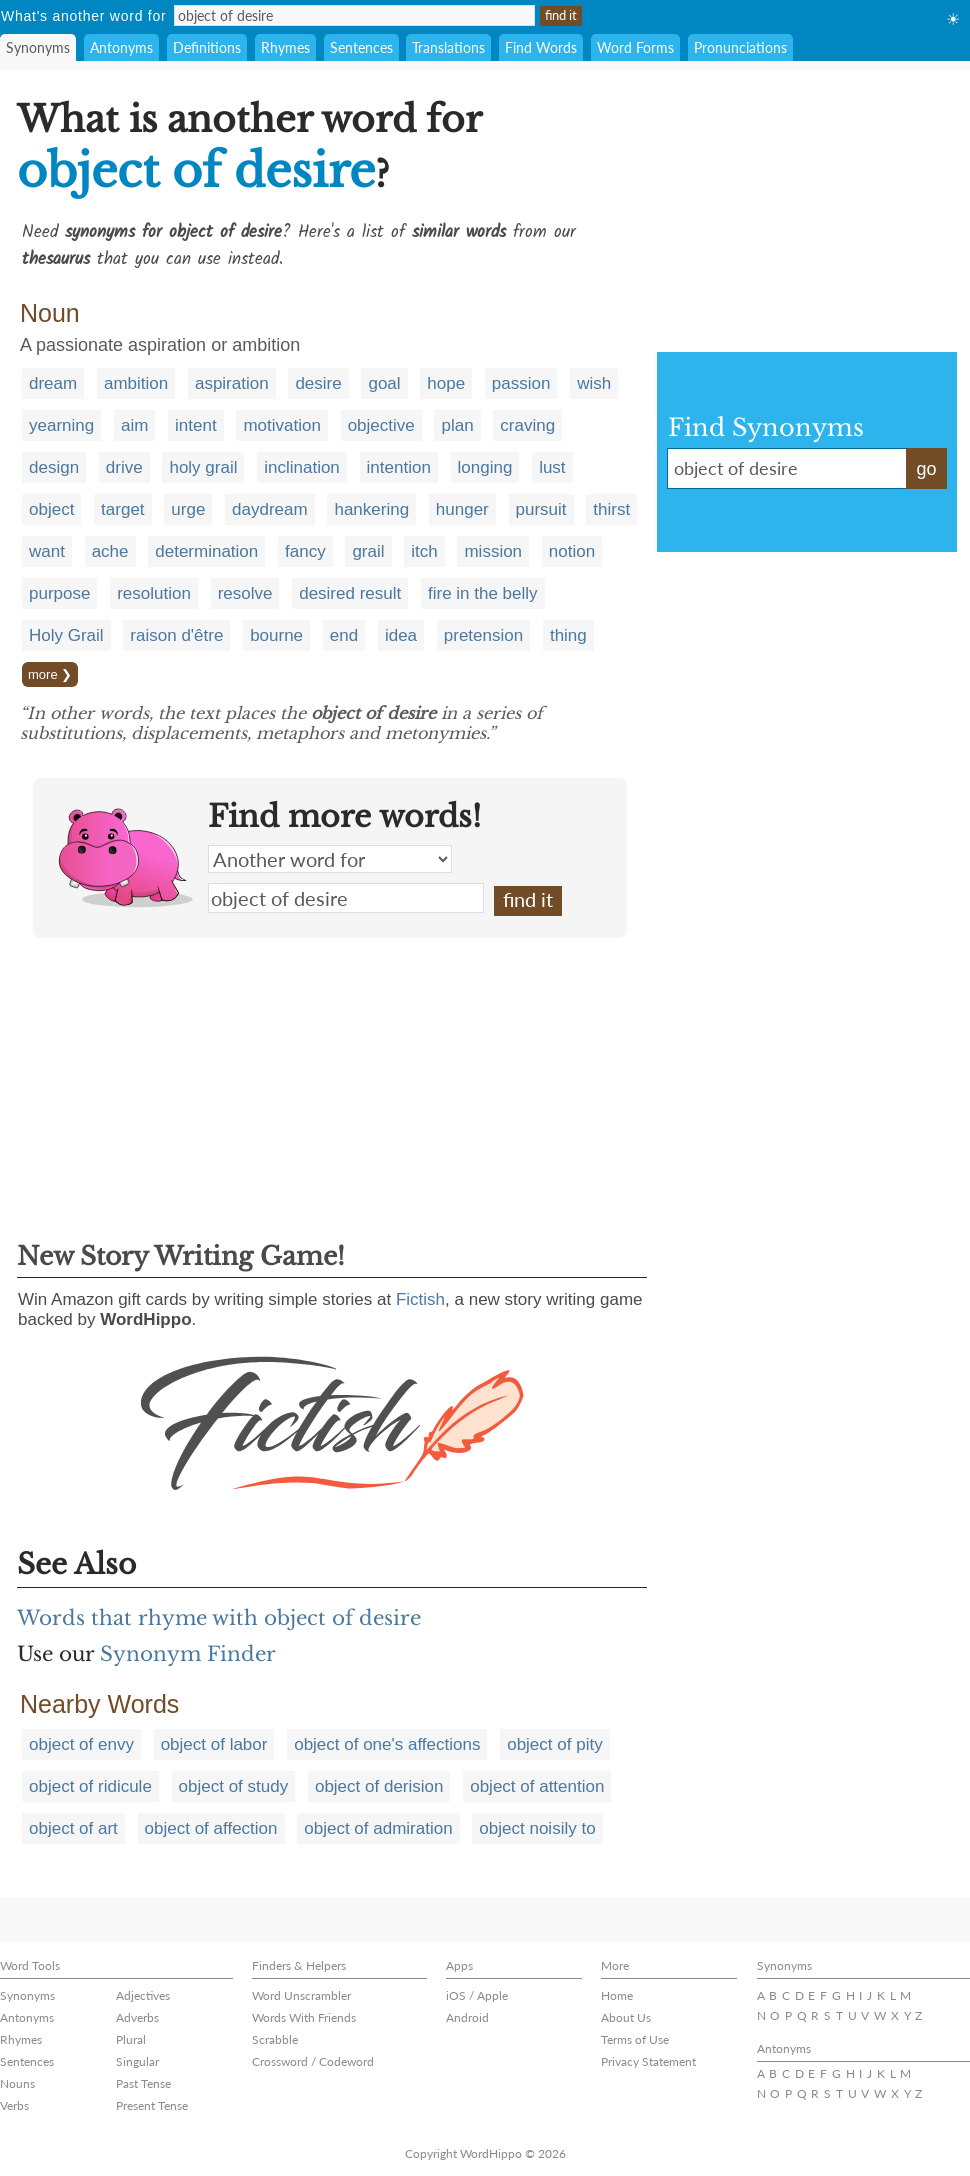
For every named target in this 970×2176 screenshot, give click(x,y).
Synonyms (38, 47)
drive (124, 467)
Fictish (420, 1299)
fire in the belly (483, 593)
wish (594, 383)
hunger (462, 509)
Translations (448, 47)
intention (399, 467)
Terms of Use (635, 2039)
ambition (136, 383)
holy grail (203, 467)
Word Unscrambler (301, 1995)
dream (53, 383)
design (54, 467)
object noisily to (537, 1828)
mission (493, 551)
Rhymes (285, 47)
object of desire (346, 898)
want (47, 551)
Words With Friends (304, 2017)
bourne (276, 635)
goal (384, 383)
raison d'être (176, 635)
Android (467, 2017)
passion (521, 383)
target (122, 509)
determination (206, 551)
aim (134, 425)
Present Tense (152, 2105)
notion (572, 551)
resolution (154, 593)
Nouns (17, 2083)
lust (552, 467)
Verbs (14, 2105)
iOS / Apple (477, 1995)
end (344, 635)
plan (457, 425)
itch (424, 551)
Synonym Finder (188, 1654)
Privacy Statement (648, 2061)
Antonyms (121, 47)
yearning (61, 425)
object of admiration (378, 1828)
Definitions (207, 47)
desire (318, 383)
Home (617, 1995)
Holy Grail (66, 635)
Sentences (361, 47)
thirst (611, 509)
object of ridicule (90, 1786)
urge (188, 509)
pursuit (541, 509)
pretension (483, 635)
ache (110, 551)
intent (196, 425)
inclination (302, 467)
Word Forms (635, 47)
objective (381, 425)
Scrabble (275, 2039)
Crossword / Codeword (313, 2061)
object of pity (554, 1744)
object (51, 509)
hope (446, 383)
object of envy (81, 1744)
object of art (73, 1828)
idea (401, 635)
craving (527, 425)
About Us (626, 2017)
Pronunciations (740, 47)
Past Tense (143, 2083)
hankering (371, 509)
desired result (350, 593)
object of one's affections (387, 1744)
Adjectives (143, 1995)
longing (485, 467)
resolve (245, 593)
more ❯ (50, 674)
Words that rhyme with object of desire (219, 1618)
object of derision (379, 1786)
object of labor (214, 1744)
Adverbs (137, 2017)
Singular (137, 2061)
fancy (305, 551)
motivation (281, 425)
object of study (234, 1786)
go (926, 469)
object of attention (537, 1786)
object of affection (211, 1828)
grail (368, 551)
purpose (59, 593)
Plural (131, 2039)
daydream (270, 509)
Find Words (541, 47)
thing (568, 635)
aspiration (232, 383)
